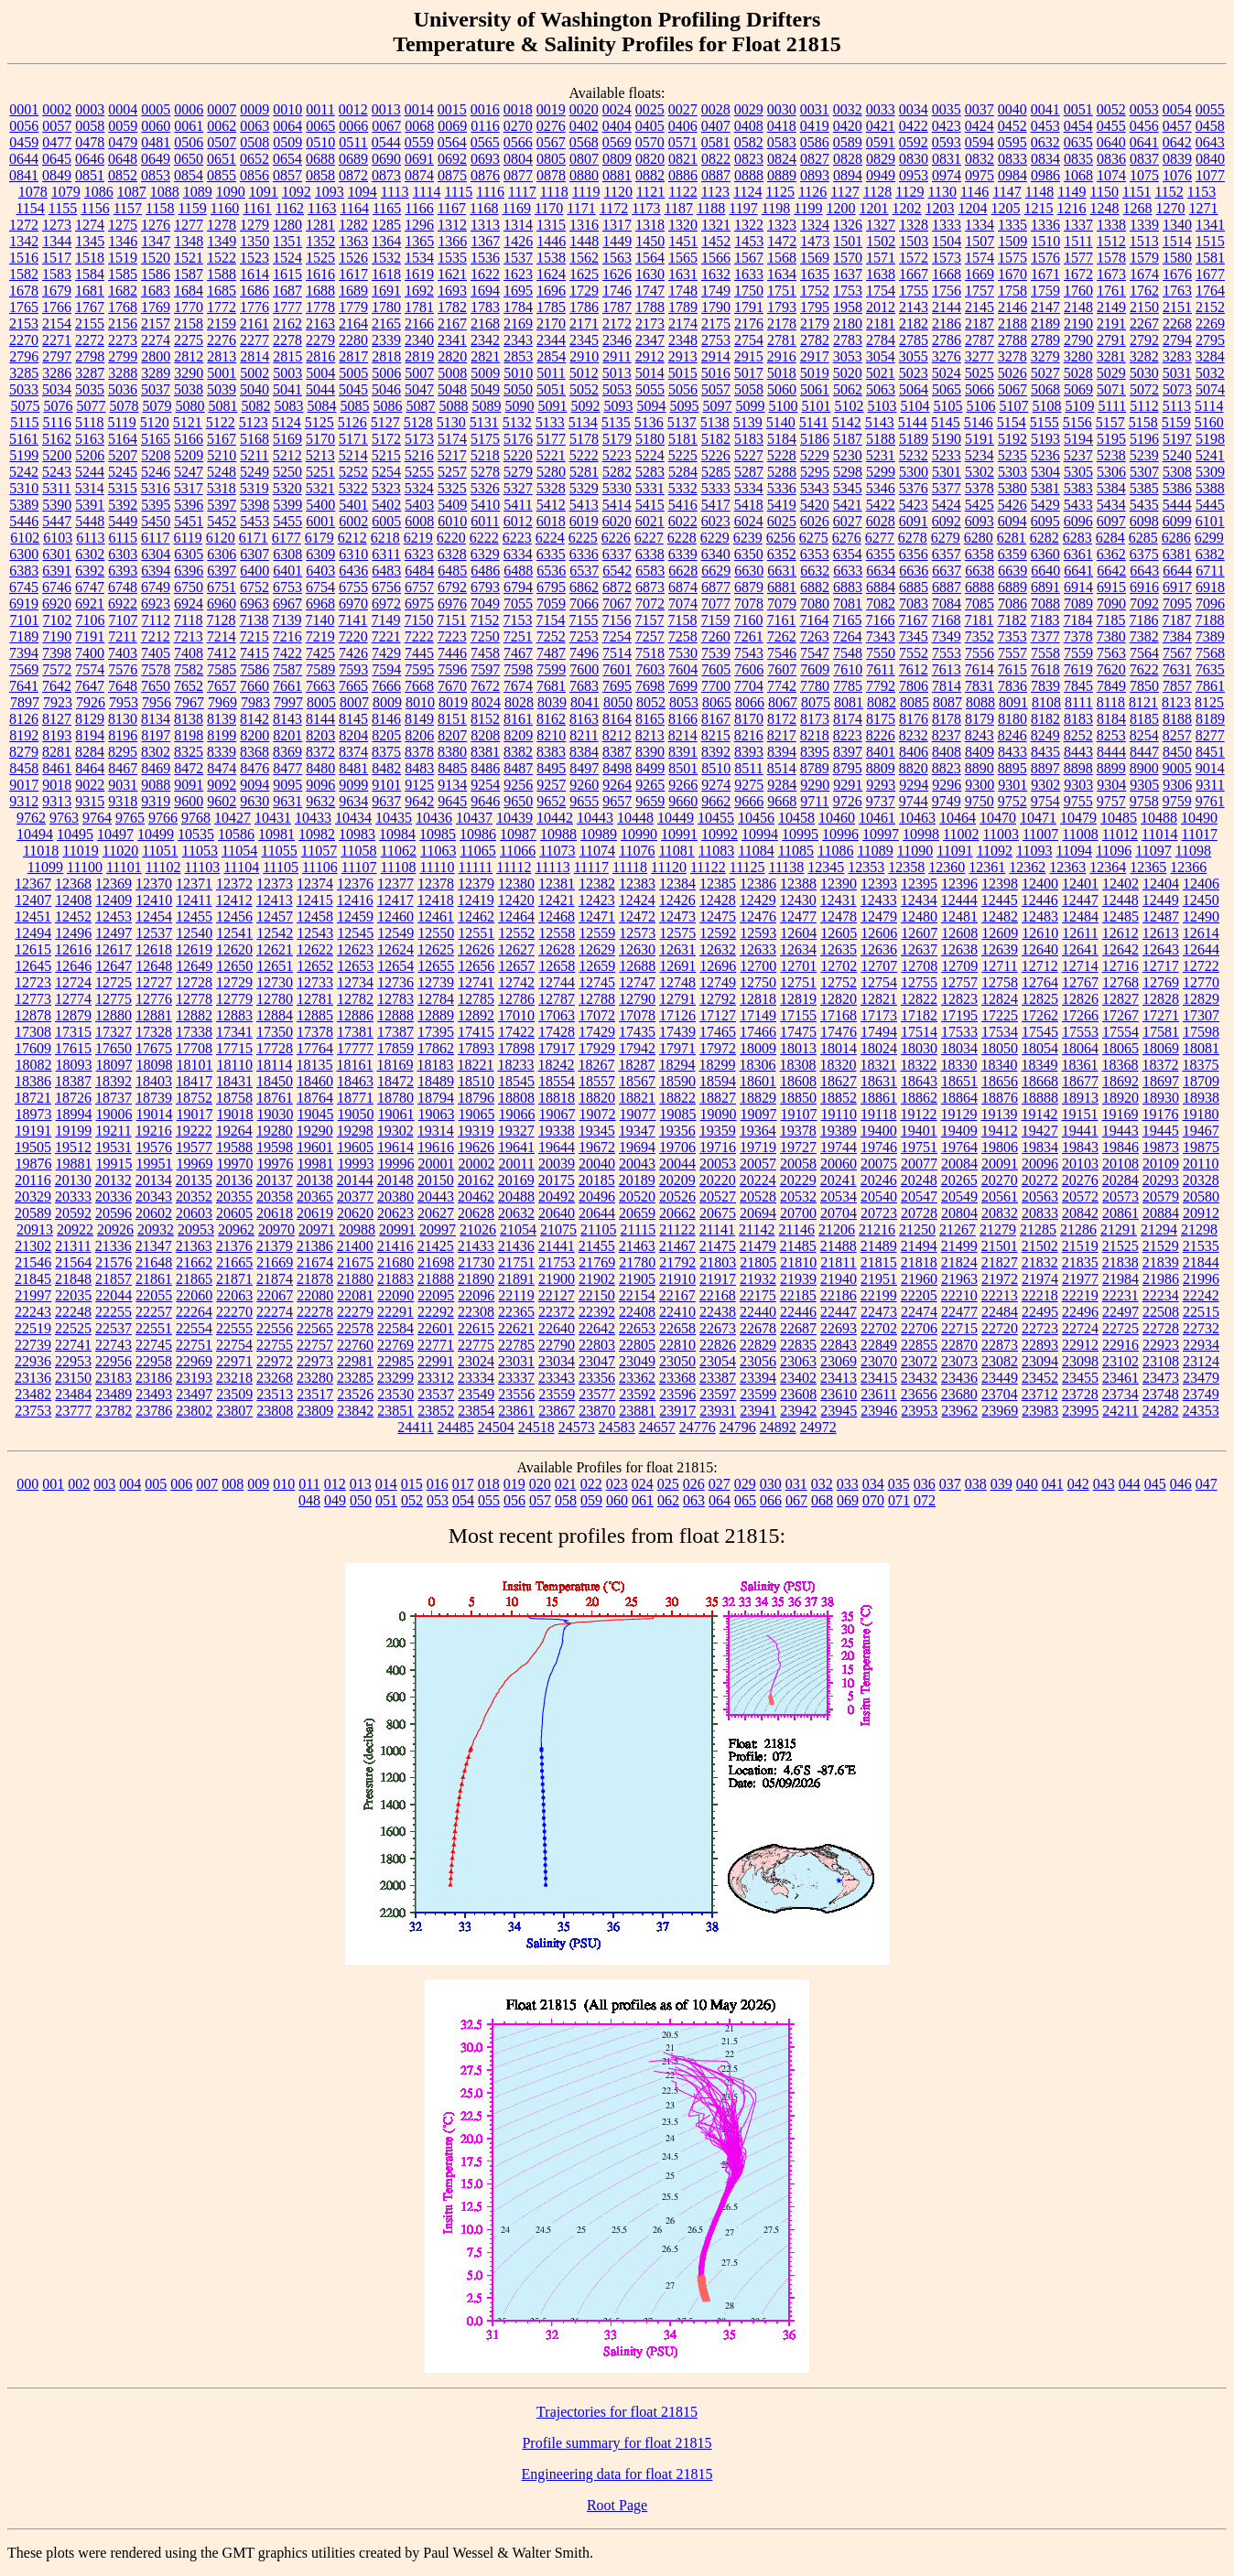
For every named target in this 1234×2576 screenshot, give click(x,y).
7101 (24, 620)
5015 (683, 373)
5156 (1077, 422)
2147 (1045, 307)
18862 (919, 1097)
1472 (781, 241)
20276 (1080, 1180)
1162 (290, 208)
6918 (1210, 587)
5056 (683, 389)
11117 (591, 867)
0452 (1012, 126)
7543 (748, 653)
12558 (556, 933)
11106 (320, 867)
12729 (234, 982)
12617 (113, 949)
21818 (919, 1262)
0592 (913, 142)
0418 (781, 126)
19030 (275, 1114)
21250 (917, 1229)
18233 (515, 1064)
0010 (287, 109)
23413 (838, 1377)
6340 (716, 554)
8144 (320, 719)
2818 (386, 356)
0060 (155, 126)
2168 (485, 323)
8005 (321, 702)
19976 (275, 1163)
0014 (419, 109)
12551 (476, 933)
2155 (89, 323)
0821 (683, 159)
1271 (1203, 208)
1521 (188, 257)
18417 (194, 1081)
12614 (1201, 933)
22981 (355, 1361)
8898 (1078, 768)
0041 (1045, 109)
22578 (355, 1328)
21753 (556, 1262)
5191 (979, 439)
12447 (1080, 900)
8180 (1012, 719)
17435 (637, 1032)
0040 (1012, 109)
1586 (155, 274)
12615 (33, 949)
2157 (155, 323)
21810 (798, 1262)
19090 (718, 1114)
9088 (155, 784)
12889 (435, 1015)
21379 (274, 1246)
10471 (1038, 817)
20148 (395, 1180)
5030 (1144, 373)
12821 (879, 999)
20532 (798, 1196)
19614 (395, 1147)
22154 (637, 1295)
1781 (419, 307)
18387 (73, 1081)
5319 (254, 488)
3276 (946, 356)
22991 (435, 1361)
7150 (418, 620)
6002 (353, 521)
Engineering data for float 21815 (617, 2474)
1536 (485, 257)
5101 (815, 406)
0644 (23, 159)
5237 (1078, 455)
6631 (781, 570)
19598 (274, 1147)
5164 (122, 439)
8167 (716, 719)
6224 (550, 537)
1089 (197, 191)
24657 (657, 1427)
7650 (155, 686)
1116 (490, 191)
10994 (759, 834)
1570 (847, 257)
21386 (315, 1246)
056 (514, 1500)
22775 (476, 1345)
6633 (847, 570)
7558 (1045, 653)
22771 (435, 1345)
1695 (518, 290)
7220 (353, 636)
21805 (758, 1262)
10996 (840, 834)
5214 (353, 455)
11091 (954, 850)
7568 (1210, 653)
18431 (234, 1081)
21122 (677, 1229)
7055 (518, 603)
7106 (90, 620)
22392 (597, 1312)
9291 (847, 784)
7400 (89, 653)
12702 (838, 966)
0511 (353, 142)
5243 (56, 472)
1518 (89, 257)
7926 (90, 702)
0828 (847, 159)
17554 (1120, 1032)
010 (284, 1484)
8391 (683, 752)
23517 (315, 1394)
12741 (476, 982)
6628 (683, 570)
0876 (485, 175)
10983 (357, 834)
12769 (1160, 982)
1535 (452, 257)
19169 (1119, 1114)
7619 (1078, 669)
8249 (1045, 735)
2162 (287, 323)
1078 (33, 191)
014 (386, 1484)
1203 (940, 208)
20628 (476, 1213)
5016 (716, 373)
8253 (1111, 735)
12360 (946, 867)
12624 (395, 949)
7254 (617, 636)
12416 (355, 900)
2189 (1045, 323)
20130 (73, 1180)
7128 (220, 620)
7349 (946, 636)
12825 (1040, 999)
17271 (1160, 1015)
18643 (919, 1081)
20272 (1040, 1180)
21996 (1201, 1279)
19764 (959, 1147)
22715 (959, 1328)
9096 (320, 784)
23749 (1201, 1394)
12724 (73, 982)
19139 (998, 1114)
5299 (880, 472)
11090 (915, 850)
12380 (516, 883)
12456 (234, 916)
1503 (913, 241)
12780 (274, 999)
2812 (188, 356)
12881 (153, 1015)
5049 (485, 389)
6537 (584, 570)
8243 (979, 735)
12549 (395, 933)
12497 (113, 933)
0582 (748, 142)
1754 (880, 290)
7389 (1210, 636)
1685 (221, 290)
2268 (1177, 323)
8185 (1144, 719)
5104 (914, 406)
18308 (797, 1064)
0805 (551, 159)
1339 (1144, 224)
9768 (196, 817)
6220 (451, 537)
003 (104, 1484)
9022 (89, 784)
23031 (516, 1361)
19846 (1120, 1147)
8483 (419, 768)
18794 (435, 1097)
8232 (913, 735)
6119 (187, 537)
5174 (452, 439)
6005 (386, 521)
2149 (1111, 307)
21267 (957, 1229)
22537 (113, 1328)
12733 (315, 982)
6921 (89, 603)
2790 (1078, 340)
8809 (880, 768)
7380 (1111, 636)
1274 (89, 224)
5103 (881, 406)
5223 (617, 455)
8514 (781, 768)
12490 (1201, 916)
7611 (880, 669)
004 (130, 1484)
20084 (959, 1163)
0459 (23, 142)
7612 (913, 669)
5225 (683, 455)
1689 (353, 290)
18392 (113, 1081)
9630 (254, 801)
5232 (913, 455)
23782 (113, 1410)
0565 (485, 142)
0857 (287, 175)
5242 (23, 472)
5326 (485, 488)
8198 (188, 735)
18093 (74, 1064)
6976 (452, 603)
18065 (1120, 1048)
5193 (1045, 439)
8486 (485, 768)
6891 (1045, 587)
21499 (959, 1246)
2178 (781, 323)
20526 (677, 1196)
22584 (395, 1328)
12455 (194, 916)
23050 (677, 1361)
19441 (1080, 1130)
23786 (153, 1410)
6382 (1210, 554)
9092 (221, 784)
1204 (973, 208)
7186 (1143, 620)
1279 (254, 224)
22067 (274, 1295)
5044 (320, 389)
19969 (195, 1163)
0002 (56, 109)
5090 (519, 406)
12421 (556, 900)
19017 (195, 1114)
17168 (838, 1015)
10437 (474, 817)
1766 (56, 307)
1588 (221, 274)
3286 (56, 373)
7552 (913, 653)
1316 (584, 224)
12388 (798, 883)
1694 (485, 290)
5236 (1045, 455)
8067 (782, 702)
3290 (188, 373)
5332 (683, 488)
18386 (33, 1081)
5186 (814, 439)
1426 (518, 241)
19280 (274, 1130)
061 (643, 1500)
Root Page (617, 2505)
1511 (1078, 241)
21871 (234, 1279)
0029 (748, 109)
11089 (875, 850)
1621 (452, 274)
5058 (748, 389)
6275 (813, 537)
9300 (979, 784)
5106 (980, 406)
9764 (97, 817)
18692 (1120, 1081)
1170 (549, 208)
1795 (814, 307)
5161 (23, 439)
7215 (254, 636)
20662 (677, 1213)
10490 (1199, 817)
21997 (33, 1295)
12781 (315, 999)
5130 (451, 422)
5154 (1011, 422)
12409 (113, 900)
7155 (583, 620)
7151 (451, 620)
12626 (476, 949)
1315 (551, 224)
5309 (1210, 472)
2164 (353, 323)
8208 (485, 735)
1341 (1210, 224)
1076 (1177, 175)
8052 (651, 702)
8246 (1012, 735)
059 (591, 1500)
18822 (677, 1097)
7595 (419, 669)
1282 (353, 224)
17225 (999, 1015)
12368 (73, 883)
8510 (716, 768)
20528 (758, 1196)
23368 (677, 1377)
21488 (838, 1246)
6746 (56, 587)
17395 (435, 1032)
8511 (748, 768)
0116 (485, 126)
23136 (33, 1377)
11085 (796, 850)
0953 (913, 175)
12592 (717, 933)
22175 (758, 1295)
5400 (320, 504)
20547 (919, 1196)
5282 (617, 472)
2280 (353, 340)
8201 (287, 735)
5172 (386, 439)
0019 (551, 109)
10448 (635, 817)
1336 (1045, 224)
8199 (221, 735)
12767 (1080, 982)
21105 (598, 1229)
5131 (484, 422)
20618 (274, 1213)
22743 (113, 1345)
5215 (386, 455)
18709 (1201, 1081)
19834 (1040, 1147)
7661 (287, 686)
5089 (486, 406)
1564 (650, 257)
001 (53, 1484)
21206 (836, 1229)
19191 (33, 1130)
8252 (1078, 735)
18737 (113, 1097)
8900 (1144, 768)
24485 (456, 1427)
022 (591, 1484)
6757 (419, 587)
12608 (959, 933)
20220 (717, 1180)
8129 (89, 719)
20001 (436, 1163)
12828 (1160, 999)
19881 (74, 1163)
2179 (814, 323)
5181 (683, 439)
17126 (677, 1015)
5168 (254, 439)
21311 (73, 1246)
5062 (847, 389)
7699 (683, 686)
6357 (946, 554)
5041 (287, 389)
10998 (921, 834)
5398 (254, 504)
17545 (1040, 1032)
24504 (496, 1427)
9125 (419, 784)
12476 (758, 916)
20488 (516, 1196)
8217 (781, 735)
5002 (254, 373)
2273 (122, 340)
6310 (353, 554)
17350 (274, 1032)
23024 (476, 1361)
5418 (748, 504)
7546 (781, 653)
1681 (89, 290)
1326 (847, 224)
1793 (781, 307)
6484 (419, 570)
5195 (1111, 439)
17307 (1201, 1015)
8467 (122, 768)
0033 (880, 109)
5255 (419, 472)
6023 (716, 521)
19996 (396, 1163)
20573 (1120, 1196)
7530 (683, 653)
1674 (1144, 274)
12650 (234, 966)
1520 (155, 257)
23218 (234, 1377)
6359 (1012, 554)
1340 (1177, 224)
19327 (516, 1130)
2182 (913, 323)
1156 (95, 208)
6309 (320, 554)
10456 (756, 817)
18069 (1160, 1048)
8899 (1111, 768)
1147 (1006, 191)
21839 (1160, 1262)
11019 (80, 850)
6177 (286, 537)
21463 (637, 1246)
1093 (329, 191)
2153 (23, 323)
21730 (476, 1262)
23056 (758, 1361)
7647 (89, 686)
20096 (1040, 1163)
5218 (485, 455)
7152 (484, 620)
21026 (478, 1229)
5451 (188, 521)
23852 (435, 1410)
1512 (1111, 241)
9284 (781, 784)
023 (617, 1484)
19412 (999, 1130)
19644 (556, 1147)
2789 (1045, 340)
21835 (1080, 1262)
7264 (847, 636)
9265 (650, 784)
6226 (616, 537)
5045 (353, 389)
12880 (113, 1015)
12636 (879, 949)
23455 (1080, 1377)
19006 (114, 1114)
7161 (781, 620)
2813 (221, 356)
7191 (89, 636)
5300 (913, 472)
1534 (419, 257)
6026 (814, 521)
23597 (717, 1394)
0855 (221, 175)
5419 (781, 504)
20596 (113, 1213)
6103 (57, 537)
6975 (419, 603)
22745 (153, 1345)
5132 (517, 422)
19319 (476, 1130)
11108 (399, 867)
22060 (194, 1295)
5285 (716, 472)
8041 (585, 702)
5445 (1210, 504)
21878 (315, 1279)
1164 (354, 208)
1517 (56, 257)
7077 (716, 603)
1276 (155, 224)
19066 (517, 1114)
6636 (913, 570)
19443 (1120, 1130)
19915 (114, 1163)
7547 (814, 653)
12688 (637, 966)
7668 (419, 686)
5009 (485, 373)
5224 (650, 455)
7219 (320, 636)
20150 (435, 1180)
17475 (798, 1032)
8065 (716, 702)
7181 (978, 620)
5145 (945, 422)
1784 (518, 307)
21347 (153, 1246)
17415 (476, 1032)
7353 (1012, 636)
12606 (879, 933)
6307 (254, 554)
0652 (254, 159)
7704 (748, 686)
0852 (122, 175)
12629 (597, 949)
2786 (946, 340)
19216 (153, 1130)
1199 (808, 208)
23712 (1040, 1394)
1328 (913, 224)
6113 (90, 537)
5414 (617, 504)
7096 (1210, 603)
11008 (1080, 834)
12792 (717, 999)
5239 (1144, 455)
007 (207, 1484)
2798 (89, 356)
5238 (1111, 455)
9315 (89, 801)
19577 (194, 1147)
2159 (221, 323)
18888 (1040, 1097)
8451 (1210, 752)
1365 (419, 241)
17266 (1080, 1015)
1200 (841, 208)
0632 (1045, 142)
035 (899, 1484)
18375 (1200, 1064)
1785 (551, 307)
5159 (1176, 422)
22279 (355, 1312)
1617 (353, 274)
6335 (551, 554)
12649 (194, 966)
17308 (33, 1032)
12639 (999, 949)
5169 (287, 439)
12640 (1040, 949)
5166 (188, 439)
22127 (556, 1295)
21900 (556, 1279)
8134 (155, 719)
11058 (358, 850)
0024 (617, 109)
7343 (880, 636)
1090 (230, 191)
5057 (716, 389)
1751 (781, 290)
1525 (320, 257)
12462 (476, 916)
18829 (758, 1097)
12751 (798, 982)
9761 (1210, 801)
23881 (637, 1410)
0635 (1078, 142)
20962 (236, 1229)
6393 (122, 570)
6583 (650, 570)
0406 (683, 126)
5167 (221, 439)
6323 (419, 554)
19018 (235, 1114)
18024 (879, 1048)
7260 (716, 636)
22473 (879, 1312)
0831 (946, 159)
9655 (584, 801)
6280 (978, 537)
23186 (153, 1377)
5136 (649, 422)
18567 (637, 1081)
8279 (23, 752)
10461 (877, 817)
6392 (89, 570)
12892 (476, 1015)
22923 (1160, 1345)
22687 (798, 1328)
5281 (584, 472)
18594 (717, 1081)
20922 (75, 1229)
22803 (597, 1345)
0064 (287, 126)
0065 (320, 126)
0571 (683, 142)
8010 (420, 702)
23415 (879, 1377)
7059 (551, 603)
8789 (814, 768)
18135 (314, 1064)
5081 (222, 406)
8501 (683, 768)
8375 (386, 752)
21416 (395, 1246)
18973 (34, 1114)
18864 (959, 1097)
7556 (979, 653)
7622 (1144, 669)
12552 (516, 933)
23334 (476, 1377)
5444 (1177, 504)
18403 (153, 1081)
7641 (23, 686)
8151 (452, 719)
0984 (1012, 175)
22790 (556, 1345)
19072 (597, 1114)
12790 (637, 999)
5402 (386, 504)
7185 (1110, 620)
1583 (56, 274)
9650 (518, 801)
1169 (517, 208)
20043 (637, 1163)
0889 (781, 175)
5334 (748, 488)
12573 (637, 933)
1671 (1045, 274)
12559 (597, 933)
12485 (1120, 916)
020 (540, 1484)
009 (258, 1484)
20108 (1120, 1163)
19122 (918, 1114)
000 (27, 1484)
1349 (221, 241)
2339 (386, 340)
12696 (717, 966)
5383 (1078, 488)
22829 (758, 1345)
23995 (1080, 1410)
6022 (683, 521)
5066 (979, 389)
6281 (1011, 537)
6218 (385, 537)
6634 (880, 570)
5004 (320, 373)
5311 (56, 488)
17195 (959, 1015)
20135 (194, 1180)
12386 (758, 883)
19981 (316, 1163)
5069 (1078, 389)
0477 (56, 142)
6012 (518, 521)
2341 (452, 340)
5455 (287, 521)
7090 (1111, 603)
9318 (122, 801)
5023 (913, 373)
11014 (1159, 834)
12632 (717, 949)
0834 (1045, 159)
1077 (1210, 175)
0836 (1111, 159)
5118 (89, 422)
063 (694, 1500)
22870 (959, 1345)
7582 (188, 669)
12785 (476, 999)
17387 (395, 1032)
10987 (518, 834)
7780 (814, 686)
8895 (1012, 768)
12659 (597, 966)
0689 (353, 159)
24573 (576, 1427)
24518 (536, 1427)
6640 (1045, 570)
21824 (959, 1262)
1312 (452, 224)
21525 (1120, 1246)
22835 (798, 1345)
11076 (637, 850)
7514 (617, 653)
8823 (946, 768)
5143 (879, 422)
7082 (880, 603)
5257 (452, 472)
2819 (419, 356)
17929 (597, 1048)
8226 (880, 735)
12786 (516, 999)
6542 (617, 570)
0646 (89, 159)
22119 (516, 1295)
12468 (556, 916)
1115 (458, 191)
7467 (518, 653)
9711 (814, 801)
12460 (395, 916)
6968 (320, 603)
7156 (616, 620)
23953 (919, 1410)
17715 (234, 1048)
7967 (189, 702)
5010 (518, 373)
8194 (89, 735)
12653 (355, 966)
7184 (1077, 620)
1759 (1045, 290)
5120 (154, 422)
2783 (847, 340)
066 (771, 1500)
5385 (1144, 488)
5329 (584, 488)
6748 (122, 587)
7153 (517, 620)
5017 (748, 373)
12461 (435, 916)
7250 (485, 636)
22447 (838, 1312)
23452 (1040, 1377)
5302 (979, 472)
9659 (650, 801)
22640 (556, 1328)
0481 (155, 142)
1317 (617, 224)
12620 (234, 949)
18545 (516, 1081)
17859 (395, 1048)
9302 (1045, 784)
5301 (946, 472)
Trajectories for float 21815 (617, 2412)
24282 (1160, 1410)
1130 (942, 191)
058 (566, 1500)
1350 (254, 241)
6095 (1045, 521)
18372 (1160, 1064)
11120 (669, 867)
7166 (879, 620)
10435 (393, 817)
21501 (999, 1246)
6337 (617, 554)
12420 (516, 900)
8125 (1209, 702)
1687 (287, 290)
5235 (1012, 455)
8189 (1210, 719)
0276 (551, 126)
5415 (650, 504)
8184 (1111, 719)
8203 (320, 735)
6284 (1110, 537)
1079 (66, 191)
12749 (717, 982)
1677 (1210, 274)
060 (617, 1500)
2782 (814, 340)
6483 (386, 570)
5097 (716, 406)
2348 (683, 340)
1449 (617, 241)
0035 (946, 109)
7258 (683, 636)
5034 (56, 389)
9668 (781, 801)
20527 (717, 1196)
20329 (33, 1196)
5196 (1144, 439)
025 (668, 1484)
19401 (919, 1130)
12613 (1160, 933)
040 (1027, 1484)
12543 (315, 933)
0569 (617, 142)
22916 (1120, 1345)
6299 (1209, 537)
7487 (551, 653)
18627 (838, 1081)
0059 (122, 126)
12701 (798, 966)
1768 (122, 307)
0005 (155, 109)
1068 (1078, 175)
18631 (879, 1081)
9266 (683, 784)
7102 (57, 620)
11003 (1000, 834)
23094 (1040, 1361)
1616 (320, 274)
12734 (355, 982)
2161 (254, 323)
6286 (1176, 537)
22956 (113, 1361)
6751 (221, 587)
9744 (913, 801)
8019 (453, 702)
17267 (1120, 1015)
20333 (73, 1196)
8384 (584, 752)
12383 (637, 883)
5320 (287, 488)
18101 (195, 1064)
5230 (847, 455)
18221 (475, 1064)
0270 (518, 126)
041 (1053, 1484)
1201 (874, 208)
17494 (879, 1032)
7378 (1078, 636)
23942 (798, 1410)
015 (412, 1484)
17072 (597, 1015)
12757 (959, 982)
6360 (1045, 554)
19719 (758, 1147)
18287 (636, 1064)
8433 (1012, 752)
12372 (234, 883)
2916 (781, 356)
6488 (518, 570)
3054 (880, 356)
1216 (1072, 208)
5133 (550, 422)
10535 (196, 834)
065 (745, 1500)
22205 (919, 1295)
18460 (315, 1081)
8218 (814, 735)
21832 (1040, 1262)
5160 (1209, 422)
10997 (880, 834)
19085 (678, 1114)
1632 (716, 274)
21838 (1120, 1262)
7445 (419, 653)
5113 (1177, 406)
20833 (1040, 1213)
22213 (999, 1295)
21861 (153, 1279)
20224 (758, 1180)
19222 (194, 1130)
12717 (1160, 966)
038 (976, 1484)
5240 (1177, 455)
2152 (1210, 307)
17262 (1040, 1015)
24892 (778, 1427)
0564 (452, 142)
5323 (386, 488)
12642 (1120, 949)
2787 (979, 340)
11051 (160, 850)
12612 (1120, 933)
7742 (781, 686)
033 (848, 1484)
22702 (879, 1328)
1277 (188, 224)
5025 (979, 373)
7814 (946, 686)
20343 (153, 1196)
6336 (584, 554)
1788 (650, 307)
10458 (796, 817)
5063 (880, 389)
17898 (516, 1048)
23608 (798, 1394)
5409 (452, 504)
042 (1078, 1484)
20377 (355, 1196)
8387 (617, 752)
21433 (476, 1246)
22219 (1080, 1295)
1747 (650, 290)
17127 (717, 1015)
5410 (485, 504)
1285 (386, 224)
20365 (315, 1196)
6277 (879, 537)
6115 (123, 537)
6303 (122, 554)
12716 (1120, 966)
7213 (188, 636)
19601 (315, 1147)
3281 (1111, 356)
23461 (1120, 1377)
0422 (913, 126)
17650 (113, 1048)
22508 (1160, 1312)
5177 (551, 439)
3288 (122, 373)
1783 (485, 307)
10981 (276, 834)
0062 (221, 126)
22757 (315, 1345)
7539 (716, 653)
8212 (617, 735)
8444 (1111, 752)
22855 (919, 1345)
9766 (163, 817)
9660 (683, 801)
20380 (395, 1196)
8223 (847, 735)
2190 (1078, 323)
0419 (814, 126)
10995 (800, 834)
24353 (1201, 1410)
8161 (518, 719)
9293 (880, 784)
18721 (33, 1097)
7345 (913, 636)
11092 (994, 850)
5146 (978, 422)
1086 (99, 191)
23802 (194, 1410)
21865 (194, 1279)
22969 (194, 1361)
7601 (617, 669)
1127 (844, 191)
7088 (1045, 603)
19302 (395, 1130)
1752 (814, 290)
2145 (979, 307)
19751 (919, 1147)
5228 (781, 455)
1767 (89, 307)
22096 (476, 1295)
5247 (188, 472)
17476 (838, 1032)
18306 (757, 1064)
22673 (717, 1328)
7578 (155, 669)
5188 (880, 439)
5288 (781, 472)
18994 (74, 1114)
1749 (716, 290)
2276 (221, 340)
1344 (56, 241)
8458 (23, 768)
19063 (436, 1114)
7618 (1045, 669)
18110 (235, 1064)
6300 (23, 554)
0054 (1177, 109)
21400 (355, 1246)
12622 (315, 949)
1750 (748, 290)
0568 (584, 142)
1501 (847, 241)
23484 (73, 1394)
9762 (31, 817)
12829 (1201, 999)
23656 (919, 1394)
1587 (188, 274)
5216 (419, 455)
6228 (682, 537)
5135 (616, 422)
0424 (979, 126)
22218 (1040, 1295)
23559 (556, 1394)
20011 (517, 1163)
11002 (961, 834)
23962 (959, 1410)
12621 (274, 949)
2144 (946, 307)
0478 (89, 142)
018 (489, 1484)
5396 (188, 504)
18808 (516, 1097)
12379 (476, 883)
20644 (597, 1213)
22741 (73, 1345)
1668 (946, 274)
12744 (556, 982)
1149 (1071, 191)
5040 (254, 389)
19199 (73, 1130)
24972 (818, 1427)
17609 (33, 1048)
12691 (677, 966)
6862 (584, 587)
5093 (618, 406)
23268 (274, 1377)
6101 (1210, 521)
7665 (353, 686)
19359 (717, 1130)
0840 (1210, 159)
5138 (715, 422)
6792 (452, 587)
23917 (677, 1410)
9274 (716, 784)
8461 (56, 768)
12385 (717, 883)
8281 (56, 752)
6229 (715, 537)
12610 (1040, 933)
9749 (946, 801)
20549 (959, 1196)
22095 (435, 1295)
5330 (617, 488)
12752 (838, 982)
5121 (187, 422)
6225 (583, 537)
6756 (386, 587)
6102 (24, 537)
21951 (879, 1279)
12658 (556, 966)
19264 (234, 1130)
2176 (748, 323)
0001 (23, 109)
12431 (838, 900)
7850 (1144, 686)
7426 (353, 653)
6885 (913, 587)
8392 (716, 752)
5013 (617, 373)
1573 (946, 257)
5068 (1045, 389)
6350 (748, 554)
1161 (257, 208)
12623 (355, 949)
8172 (781, 719)
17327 (113, 1032)
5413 (584, 504)
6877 (716, 587)
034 (873, 1484)
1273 (56, 224)
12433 (879, 900)
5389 (23, 504)
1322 (748, 224)
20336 (113, 1196)
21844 (1201, 1262)
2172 (617, 323)
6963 (254, 603)
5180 (650, 439)
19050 (356, 1114)
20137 (274, 1180)
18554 (556, 1081)
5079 (156, 406)
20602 (153, 1213)
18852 (838, 1097)
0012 (353, 109)
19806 (999, 1147)
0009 (254, 109)
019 (514, 1484)
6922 (122, 603)
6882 (814, 587)
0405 (650, 126)
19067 (557, 1114)
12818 (758, 999)
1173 (646, 208)
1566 (716, 257)
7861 (1210, 686)
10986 (478, 834)
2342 (485, 340)
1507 (979, 241)
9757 (1111, 801)
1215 (1039, 208)
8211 (583, 735)
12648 (153, 966)
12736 (395, 982)
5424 (946, 504)
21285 (1038, 1229)
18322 (918, 1064)
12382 (597, 883)
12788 (597, 999)
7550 (880, 653)
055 (489, 1500)
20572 (1080, 1196)
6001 (320, 521)
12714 (1080, 966)
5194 (1078, 439)
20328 (1201, 1180)
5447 (56, 521)
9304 (1111, 784)
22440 (758, 1312)
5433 (1078, 504)
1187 (679, 208)
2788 (1012, 340)
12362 (1027, 867)
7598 (518, 669)
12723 (33, 982)
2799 (122, 356)
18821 (637, 1097)
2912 (650, 356)
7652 (188, 686)
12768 (1120, 982)
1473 (814, 241)
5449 (122, 521)
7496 (584, 653)
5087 (420, 406)
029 (745, 1484)
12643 (1160, 949)
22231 (1120, 1295)
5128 (418, 422)
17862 (435, 1048)
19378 (798, 1130)
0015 (452, 109)
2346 (617, 340)
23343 (556, 1377)
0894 (847, 175)
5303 (1012, 472)
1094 (362, 191)
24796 (738, 1427)
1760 (1078, 290)
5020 (847, 373)
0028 (716, 109)
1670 (1012, 274)
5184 (781, 439)
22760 (355, 1345)
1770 (188, 307)
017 (463, 1484)
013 (361, 1484)
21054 (518, 1229)
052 (412, 1500)
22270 (234, 1312)
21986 (1160, 1279)
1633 (748, 274)
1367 (485, 241)
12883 (234, 1015)
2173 (650, 323)
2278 (287, 340)
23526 (355, 1394)
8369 (287, 752)
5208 (155, 455)
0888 (748, 175)
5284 (683, 472)
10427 (232, 817)
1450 (650, 241)
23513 (274, 1394)
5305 (1078, 472)
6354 (847, 554)
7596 (452, 669)
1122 (682, 191)
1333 (946, 224)
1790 (716, 307)
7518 (650, 653)
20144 (355, 1180)
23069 (838, 1361)
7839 (1045, 686)
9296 (946, 784)
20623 (395, 1213)
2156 (122, 323)
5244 (89, 472)
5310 (23, 488)
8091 (1013, 702)
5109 (1079, 406)
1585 (122, 274)
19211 (113, 1130)
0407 (716, 126)
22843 (838, 1345)
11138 (787, 867)
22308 (476, 1312)
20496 (597, 1196)
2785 (913, 340)
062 (668, 1500)
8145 (353, 719)
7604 (683, 669)
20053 (717, 1163)
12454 (153, 916)
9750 (979, 801)
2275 (188, 340)
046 (1181, 1484)
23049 (637, 1361)
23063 (798, 1361)
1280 (287, 224)
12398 (999, 883)
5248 (221, 472)
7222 (419, 636)
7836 (1012, 686)
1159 (192, 208)
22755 (274, 1345)
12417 (395, 900)
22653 (637, 1328)
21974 (1040, 1279)
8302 (155, 752)
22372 (556, 1312)
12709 (959, 966)
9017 (23, 784)
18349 (1039, 1064)
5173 (419, 439)
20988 (357, 1229)
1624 (551, 274)
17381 (355, 1032)
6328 (452, 554)
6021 (650, 521)
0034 (913, 109)
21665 (234, 1262)
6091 (913, 521)
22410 (677, 1312)
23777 (73, 1410)
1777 (287, 307)
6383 (23, 570)
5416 (683, 504)
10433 (313, 817)
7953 (123, 702)
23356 (597, 1377)
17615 (73, 1048)
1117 (522, 191)
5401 (353, 504)
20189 (637, 1180)
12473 (677, 916)
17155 (798, 1015)
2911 (616, 356)
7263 (814, 636)
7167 (912, 620)
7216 (287, 636)
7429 (386, 653)
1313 (485, 224)
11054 (239, 850)
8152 (485, 719)
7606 (748, 669)
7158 (682, 620)
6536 (551, 570)
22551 (153, 1328)
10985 (437, 834)
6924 (188, 603)
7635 (1210, 669)
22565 (315, 1328)
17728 (274, 1048)
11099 (45, 867)
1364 (386, 241)
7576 (122, 669)
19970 (235, 1163)
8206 (419, 735)
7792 (880, 686)
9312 (23, 801)
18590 (677, 1081)
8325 (188, 752)
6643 (1144, 570)
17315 (73, 1032)
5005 (353, 373)
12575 (677, 933)
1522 (221, 257)
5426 (1012, 504)
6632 (814, 570)
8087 (947, 702)
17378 (315, 1032)
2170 (551, 323)
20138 (315, 1180)
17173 (879, 1015)
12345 (825, 867)
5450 (155, 521)
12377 (395, 883)
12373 (274, 883)
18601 (758, 1081)
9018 (56, 784)
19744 (838, 1147)
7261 (748, 636)
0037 (979, 109)
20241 (838, 1180)
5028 (1078, 373)
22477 (959, 1312)
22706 (919, 1328)
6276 (846, 537)
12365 (1148, 867)
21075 (558, 1229)
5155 (1044, 422)
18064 (1080, 1048)
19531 (113, 1147)
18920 (1120, 1097)
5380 (1012, 488)
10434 (353, 817)
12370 (153, 883)
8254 (1144, 735)
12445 (999, 900)
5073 (1177, 389)
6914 (1078, 587)
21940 (838, 1279)
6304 (155, 554)
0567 (551, 142)
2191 (1111, 323)
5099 (749, 406)
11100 (85, 867)
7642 (56, 686)
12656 (476, 966)
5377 (946, 488)
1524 (287, 257)
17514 (919, 1032)
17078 (637, 1015)
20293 (1160, 1180)
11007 (1040, 834)
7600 (584, 669)
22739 (33, 1345)
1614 (254, 274)
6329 (485, 554)
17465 (717, 1032)
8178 (946, 719)
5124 (286, 422)
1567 (748, 257)
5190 (946, 439)
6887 (946, 587)
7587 (287, 669)
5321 (320, 488)
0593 (946, 142)
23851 (395, 1410)
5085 (354, 406)
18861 (879, 1097)
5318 (221, 488)
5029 (1111, 373)
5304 (1045, 472)
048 (309, 1500)
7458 (485, 653)
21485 (798, 1246)
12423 (597, 900)
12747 (637, 982)
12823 (959, 999)
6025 (781, 521)
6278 (912, 537)
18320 (837, 1064)
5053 (617, 389)
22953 (73, 1361)
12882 (194, 1015)
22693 (838, 1328)
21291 (1118, 1229)
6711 (1210, 570)
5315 (122, 488)
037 (950, 1484)
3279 (1045, 356)
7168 (945, 620)
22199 (879, 1295)
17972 (717, 1048)
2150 (1144, 307)
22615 (476, 1328)
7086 (1012, 603)
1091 (263, 191)
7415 (254, 653)
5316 (155, 488)
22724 (1080, 1328)
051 (386, 1500)
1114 (427, 191)
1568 (781, 257)
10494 (34, 834)
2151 (1177, 307)
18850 (798, 1097)
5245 (122, 472)
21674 (315, 1262)
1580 (1177, 257)
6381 (1177, 554)
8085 (914, 702)
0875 (452, 175)
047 (1207, 1484)
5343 (814, 488)
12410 (153, 900)
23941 (758, 1410)
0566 (518, 142)
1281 (320, 224)
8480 (320, 768)
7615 (1012, 669)
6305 (188, 554)
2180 (847, 323)
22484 (999, 1312)
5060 (781, 389)
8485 (452, 768)
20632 (516, 1213)
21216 (877, 1229)
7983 (255, 702)
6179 (319, 537)
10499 (155, 834)
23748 (1160, 1394)
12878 (33, 1015)
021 (566, 1484)
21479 (758, 1246)
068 (822, 1500)
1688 (320, 290)
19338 (556, 1130)
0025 (650, 109)
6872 (617, 587)
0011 (320, 109)
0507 (221, 142)
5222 (584, 455)
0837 (1144, 159)
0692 (452, 159)
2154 (56, 323)
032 (822, 1484)
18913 (1080, 1097)
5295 (814, 472)
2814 (254, 356)
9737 (880, 801)
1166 (419, 208)
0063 (254, 126)
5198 (1210, 439)
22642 (597, 1328)
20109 (1160, 1163)
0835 (1078, 159)
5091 (552, 406)
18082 (34, 1064)
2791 (1111, 340)
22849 (879, 1345)
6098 (1144, 521)
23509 (234, 1394)
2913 (683, 356)
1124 (747, 191)
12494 (33, 933)
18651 (959, 1081)
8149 (419, 719)
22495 (1040, 1312)
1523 (254, 257)
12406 (1201, 883)
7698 (650, 686)
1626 (617, 274)
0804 (518, 159)
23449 (999, 1377)
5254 (386, 472)
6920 (56, 603)
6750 (188, 587)
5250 (287, 472)
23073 (959, 1361)
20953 (196, 1229)
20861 (1120, 1213)
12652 (315, 966)
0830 (913, 159)
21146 (797, 1229)
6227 (649, 537)
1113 (395, 191)
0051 (1078, 109)
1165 (387, 208)
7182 (1011, 620)
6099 (1177, 521)
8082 (881, 702)
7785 (847, 686)
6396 (188, 570)
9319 (155, 801)
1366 (452, 241)
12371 (194, 883)
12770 (1201, 982)
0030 (781, 109)
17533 (959, 1032)
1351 (287, 241)
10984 (397, 834)
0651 (221, 159)
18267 (596, 1064)
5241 (1210, 455)
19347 (637, 1130)
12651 (274, 966)
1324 (814, 224)
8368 (254, 752)
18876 (999, 1097)
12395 (919, 883)
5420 (814, 504)
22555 (234, 1328)
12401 (1080, 883)
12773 (33, 999)
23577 (597, 1394)
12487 (1160, 916)
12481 (959, 916)
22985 (395, 1361)
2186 (946, 323)
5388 (1210, 488)
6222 (484, 537)
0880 (584, 175)
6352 (781, 554)
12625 (435, 949)
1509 (1012, 241)
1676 (1177, 274)
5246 (155, 472)
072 (925, 1500)
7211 (122, 636)
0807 (584, 159)
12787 (556, 999)
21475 (717, 1246)
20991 (397, 1229)
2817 (353, 356)
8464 (89, 768)
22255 (113, 1312)
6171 (253, 537)
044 (1130, 1484)
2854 (551, 356)
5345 (847, 488)
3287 (89, 373)
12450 (1201, 900)
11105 (280, 867)
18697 (1160, 1081)
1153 (1201, 191)
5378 (979, 488)
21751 (516, 1262)
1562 (584, 257)
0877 (518, 175)
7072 (650, 603)
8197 (155, 735)
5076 (57, 406)
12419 (476, 900)
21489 (879, 1246)
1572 (913, 257)
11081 (676, 850)
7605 (716, 669)
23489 (113, 1394)
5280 (551, 472)
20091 (999, 1163)
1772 (221, 307)
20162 (476, 1180)
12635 (838, 949)
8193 (56, 735)
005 (156, 1484)
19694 (637, 1147)
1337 (1078, 224)
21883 (395, 1279)
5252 (353, 472)
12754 (879, 982)
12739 (435, 982)
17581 (1160, 1032)
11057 (319, 850)
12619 (194, 949)
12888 (395, 1015)
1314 (518, 224)
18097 (114, 1064)
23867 (556, 1410)
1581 (1210, 257)
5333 (716, 488)
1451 (683, 241)
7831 (979, 686)
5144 (912, 422)
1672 (1078, 274)
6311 (386, 554)
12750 (758, 982)
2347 (650, 340)
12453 (113, 916)
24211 (1120, 1410)
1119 (586, 191)
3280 (1078, 356)
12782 (355, 999)
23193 (194, 1377)
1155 (63, 208)
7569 (23, 669)
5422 (880, 504)
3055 (913, 356)
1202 (907, 208)
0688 (320, 159)
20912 (1201, 1213)
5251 (320, 472)
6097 (1111, 521)
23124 (1201, 1361)
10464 (957, 817)
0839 (1177, 159)
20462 (476, 1196)
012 (335, 1484)
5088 (453, 406)
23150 (73, 1377)
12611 (1080, 933)
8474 (221, 768)
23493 (153, 1394)
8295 (122, 752)
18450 (274, 1081)
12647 (113, 966)
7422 (287, 653)
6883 (847, 587)
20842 (1080, 1213)
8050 (618, 702)
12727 (153, 982)
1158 (160, 208)
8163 (584, 719)
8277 (1210, 735)
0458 (1210, 126)
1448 (584, 241)
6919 (23, 603)
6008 (419, 521)
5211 (254, 455)
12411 (193, 900)
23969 (999, 1410)
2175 (716, 323)
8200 (254, 735)
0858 (320, 175)
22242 (1201, 1295)
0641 (1144, 142)
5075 (24, 406)
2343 (518, 340)
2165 (386, 323)
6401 (287, 570)
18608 (798, 1081)
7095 (1177, 603)
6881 (781, 587)
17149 (758, 1015)
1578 (1111, 257)
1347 (155, 241)
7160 (748, 620)
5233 (946, 455)
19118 (878, 1114)
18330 (958, 1064)
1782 (452, 307)
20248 (919, 1180)
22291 (395, 1312)
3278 (1012, 356)
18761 (274, 1097)
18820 (597, 1097)
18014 (838, 1048)
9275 (748, 784)
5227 (748, 455)
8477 (287, 768)
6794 (518, 587)
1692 (419, 290)
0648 (122, 159)
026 (694, 1484)
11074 (597, 850)
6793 (485, 587)
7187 (1176, 620)
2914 (716, 356)
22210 (959, 1295)
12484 (1080, 916)
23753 (33, 1410)
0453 (1045, 126)
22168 (717, 1295)
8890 (979, 768)
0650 (188, 159)
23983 (1040, 1410)
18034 (959, 1048)
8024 (486, 702)
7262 (781, 636)
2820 (452, 356)
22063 (234, 1295)
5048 (452, 389)
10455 (716, 817)
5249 (254, 472)
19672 (597, 1147)
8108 (1046, 702)
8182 (1045, 719)
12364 (1107, 867)
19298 (355, 1130)
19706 (677, 1147)
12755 (919, 982)
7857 (1177, 686)
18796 (476, 1097)
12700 (758, 966)
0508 (254, 142)
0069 (452, 126)
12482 (999, 916)
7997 (288, 702)
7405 (155, 653)
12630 (637, 949)
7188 (1209, 620)
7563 (1111, 653)
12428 (717, 900)
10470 (998, 817)
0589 (847, 142)
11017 (1200, 834)
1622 (485, 274)
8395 (814, 752)
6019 (584, 521)
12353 (866, 867)
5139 (748, 422)
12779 (234, 999)
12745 (597, 982)
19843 (1080, 1147)
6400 (254, 570)
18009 (758, 1048)
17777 (355, 1048)
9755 (1078, 801)
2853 (518, 356)
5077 (90, 406)
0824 (781, 159)
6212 (352, 537)
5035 (89, 389)
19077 (638, 1114)
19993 (356, 1163)
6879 (748, 587)
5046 (386, 389)
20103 (1080, 1163)
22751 (194, 1345)
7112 (156, 620)
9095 (287, 784)
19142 (1039, 1114)
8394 (781, 752)
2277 (254, 340)
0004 (122, 109)
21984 (1120, 1279)
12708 (919, 966)
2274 (155, 340)
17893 (476, 1048)
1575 (1012, 257)
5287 (748, 472)
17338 (194, 1032)
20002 (477, 1163)
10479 (1078, 817)
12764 (1040, 982)
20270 (999, 1180)
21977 (1080, 1279)
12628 (556, 949)
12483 (1040, 916)
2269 (1210, 323)
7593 (353, 669)
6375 (1144, 554)
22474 (919, 1312)
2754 (748, 340)
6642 (1111, 570)
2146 (1012, 307)
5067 (1012, 389)
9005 (1177, 768)
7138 (253, 620)
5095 (683, 406)
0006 (188, 109)
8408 (946, 752)
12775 (113, 999)
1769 (155, 307)
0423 (946, 126)
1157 (128, 208)
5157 (1110, 422)
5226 (716, 455)
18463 (355, 1081)
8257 (1177, 735)
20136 (234, 1180)
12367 (33, 883)
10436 (434, 817)
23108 (1160, 1361)
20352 (194, 1196)
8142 (254, 719)
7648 (122, 686)
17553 (1080, 1032)
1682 (122, 290)
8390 (650, 752)
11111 (476, 867)
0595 (1012, 142)
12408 (73, 900)
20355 (234, 1196)
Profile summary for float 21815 (616, 2443)
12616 (73, 949)
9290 (814, 784)
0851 (89, 175)
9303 (1078, 784)
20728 (919, 1213)
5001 (221, 373)
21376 (234, 1246)
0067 (386, 126)
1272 (23, 224)
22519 (33, 1328)
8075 (815, 702)
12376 (355, 883)
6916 (1144, 587)
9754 (1045, 801)
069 (848, 1500)
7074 (683, 603)
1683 (155, 290)
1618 (386, 274)
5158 (1143, 422)
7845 (1078, 686)
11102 (163, 867)
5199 (23, 455)
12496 (73, 933)
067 (796, 1500)
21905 (637, 1279)
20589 (33, 1213)
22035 (73, 1295)
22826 (717, 1345)
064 (720, 1500)
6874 (683, 587)
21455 (597, 1246)
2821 (485, 356)
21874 (274, 1279)
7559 (1078, 653)
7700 (716, 686)
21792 (677, 1262)
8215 (716, 735)
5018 (781, 373)
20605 (234, 1213)
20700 (798, 1213)
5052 (584, 389)
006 (181, 1484)
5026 (1012, 373)
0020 (584, 109)
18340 (998, 1064)
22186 (838, 1295)
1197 (743, 208)
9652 (551, 801)
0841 (23, 175)
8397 (847, 752)
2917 (814, 356)
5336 (781, 488)
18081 (1201, 1048)
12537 (153, 933)
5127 (385, 422)
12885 (315, 1015)
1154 (30, 208)
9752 (1012, 801)
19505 (33, 1147)
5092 (585, 406)
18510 (476, 1081)
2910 (584, 356)
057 (540, 1500)
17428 (556, 1032)
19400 (879, 1130)
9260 (584, 784)
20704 (838, 1213)
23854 (476, 1410)
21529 (1160, 1246)
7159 (715, 620)
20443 (435, 1196)
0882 (650, 175)
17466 (758, 1032)
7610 (847, 669)
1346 (122, 241)
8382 (518, 752)
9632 (320, 801)
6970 (353, 603)
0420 (847, 126)
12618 (153, 949)
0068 (419, 126)
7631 (1177, 669)
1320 (683, 224)
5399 (287, 504)
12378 (435, 883)
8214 (683, 735)
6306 (221, 554)
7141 (352, 620)
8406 (913, 752)
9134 (452, 784)
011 (308, 1484)
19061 (396, 1114)
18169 (394, 1064)
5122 (220, 422)
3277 (979, 356)
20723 (879, 1213)
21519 (1080, 1246)
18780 (395, 1097)
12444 (959, 900)
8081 (848, 702)
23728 (1080, 1394)
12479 (879, 916)
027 (720, 1484)
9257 (551, 784)
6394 (155, 570)
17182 (919, 1015)
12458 (315, 916)
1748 (683, 290)
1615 (287, 274)
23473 (1160, 1377)
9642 (419, 801)
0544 (386, 142)
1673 (1111, 274)
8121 (1143, 702)
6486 (485, 570)
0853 (155, 175)
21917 (717, 1279)
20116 (32, 1180)
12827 (1120, 999)
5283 (650, 472)
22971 (234, 1361)
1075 (1144, 175)
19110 (839, 1114)
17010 (516, 1015)
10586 (236, 834)
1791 (748, 307)
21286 (1078, 1229)
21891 (516, 1279)
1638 (880, 274)
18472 (395, 1081)
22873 (999, 1345)
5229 (814, 455)
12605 (838, 933)
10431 (272, 817)
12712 (1040, 966)
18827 (717, 1097)
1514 (1177, 241)
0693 (485, 159)
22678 (758, 1328)
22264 (194, 1312)
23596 (677, 1394)
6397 (221, 570)
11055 (279, 850)
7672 (485, 686)
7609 (814, 669)
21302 (33, 1246)
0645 (56, 159)
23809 (315, 1410)
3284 (1210, 356)
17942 (637, 1048)
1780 (386, 307)
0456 (1144, 126)
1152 (1168, 191)
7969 (222, 702)
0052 (1111, 109)
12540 (194, 933)
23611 (878, 1394)
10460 (836, 817)
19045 (316, 1114)
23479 (1201, 1377)
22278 (315, 1312)
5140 (781, 422)
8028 (519, 702)
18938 (1201, 1097)
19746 (879, 1147)
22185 (798, 1295)
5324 (419, 488)
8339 (221, 752)
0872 (353, 175)
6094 (1012, 521)
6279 (945, 537)
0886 (683, 175)
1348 (188, 241)
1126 (812, 191)
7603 (650, 669)
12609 (999, 933)
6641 (1078, 570)
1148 (1039, 191)
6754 (320, 587)
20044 (677, 1163)
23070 (879, 1361)
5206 (89, 455)
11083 (716, 850)
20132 (113, 1180)
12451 (33, 916)
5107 (1013, 406)
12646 (73, 966)
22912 (1080, 1345)
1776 (254, 307)
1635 (814, 274)
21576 (113, 1262)
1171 (581, 208)
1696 (551, 290)
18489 (435, 1081)
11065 (477, 850)
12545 (355, 933)
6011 (485, 521)
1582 (23, 274)
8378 (419, 752)
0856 (254, 175)
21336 (113, 1246)
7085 (979, 603)
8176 (913, 719)
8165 (650, 719)
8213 (650, 735)
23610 (838, 1394)
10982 (316, 834)
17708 (194, 1048)
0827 (814, 159)
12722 (1201, 966)
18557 (597, 1081)
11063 (438, 850)
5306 (1111, 472)
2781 (781, 340)
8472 (188, 768)
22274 (274, 1312)
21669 (274, 1262)
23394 (758, 1377)
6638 (979, 570)
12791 (677, 999)
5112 (1144, 406)
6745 (23, 587)
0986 (1045, 175)
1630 (650, 274)
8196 (122, 735)
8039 (552, 702)
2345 (584, 340)
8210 (551, 735)
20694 (758, 1213)
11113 (552, 867)
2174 (683, 323)
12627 (516, 949)
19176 (1160, 1114)
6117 (155, 537)
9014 (1210, 768)
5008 (452, 373)
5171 (353, 439)
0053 (1144, 109)
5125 (319, 422)
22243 (33, 1312)
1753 (847, 290)
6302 (89, 554)
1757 (979, 290)
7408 (188, 653)
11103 (203, 867)
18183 (435, 1064)
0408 (748, 126)
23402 (798, 1377)
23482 (33, 1394)
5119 (121, 422)
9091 (188, 784)
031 (796, 1484)
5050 (518, 389)
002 (79, 1484)
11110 (436, 867)
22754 (234, 1345)
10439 (514, 817)
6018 (551, 521)
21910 (677, 1279)
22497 (1120, 1312)
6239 (748, 537)
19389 (838, 1130)
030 (771, 1484)
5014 (650, 373)
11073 (557, 850)
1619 (419, 274)
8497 (584, 768)
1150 (1104, 191)
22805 (637, 1345)
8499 (650, 768)
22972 (274, 1361)
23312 (435, 1377)
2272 (89, 340)
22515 (1201, 1312)
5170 (320, 439)
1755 (913, 290)
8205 (386, 735)
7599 (551, 669)
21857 (113, 1279)
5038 (188, 389)
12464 (516, 916)
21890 (476, 1279)
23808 (274, 1410)
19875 (1201, 1147)
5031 (1177, 373)
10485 (1118, 817)
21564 (73, 1262)
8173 (814, 719)
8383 (551, 752)
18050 (999, 1048)
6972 (386, 603)
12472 (637, 916)
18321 (878, 1064)
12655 (435, 966)
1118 (554, 191)
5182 (716, 439)
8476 (254, 768)
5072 (1144, 389)
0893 (814, 175)
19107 (799, 1114)
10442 (554, 817)
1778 (320, 307)
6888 (979, 587)
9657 (617, 801)
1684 (188, 290)
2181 (880, 323)
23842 (355, 1410)
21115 (637, 1229)
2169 (518, 323)
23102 (1120, 1361)
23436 (959, 1377)
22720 (999, 1328)
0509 (287, 142)
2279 (320, 340)
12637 (919, 949)
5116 (57, 422)
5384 (1111, 488)
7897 (24, 702)
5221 (551, 455)
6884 (880, 587)
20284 (1120, 1180)
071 (899, 1500)
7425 (320, 653)
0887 (716, 175)
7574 (89, 669)
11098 (1193, 850)
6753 (287, 587)
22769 (395, 1345)
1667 (913, 274)
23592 (637, 1394)
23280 (315, 1377)
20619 (315, 1213)
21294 (1159, 1229)
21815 (879, 1262)
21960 (919, 1279)
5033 (23, 389)
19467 (1201, 1130)
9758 (1144, 801)
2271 (56, 340)
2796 (23, 356)
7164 (813, 620)
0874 (419, 175)
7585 (221, 669)
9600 (188, 801)
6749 (155, 587)
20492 (556, 1196)
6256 (781, 537)
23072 (919, 1361)
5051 (551, 389)
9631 (287, 801)
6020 (617, 521)
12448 (1120, 900)
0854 (188, 175)
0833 (1012, 159)
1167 (452, 208)
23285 (355, 1377)
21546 (33, 1262)
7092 (1144, 603)
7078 (748, 603)
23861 (516, 1410)
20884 (1160, 1213)
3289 (155, 373)
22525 (73, 1328)
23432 (919, 1377)
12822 (919, 999)
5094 (651, 406)
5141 (813, 422)
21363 (194, 1246)
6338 (650, 554)
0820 (650, 159)
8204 (353, 735)
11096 (1113, 850)
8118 (1111, 702)
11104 (241, 867)
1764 (1210, 290)
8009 (387, 702)
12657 (516, 966)
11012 (1120, 834)
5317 (188, 488)
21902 (597, 1279)
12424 (637, 900)
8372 (320, 752)
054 (463, 1500)
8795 (847, 768)
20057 (758, 1163)
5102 (848, 406)
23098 (1080, 1361)
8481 (353, 768)
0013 (386, 109)
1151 (1136, 191)
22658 (677, 1328)
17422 (516, 1032)
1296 (419, 224)
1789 (683, 307)
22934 (1201, 1345)
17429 (597, 1032)
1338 (1111, 224)
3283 (1177, 356)
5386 (1177, 488)
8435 (1045, 752)
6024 (748, 521)
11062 (399, 850)
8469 (155, 768)
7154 (550, 620)
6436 (353, 570)
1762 (1144, 290)
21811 (838, 1262)
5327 (518, 488)
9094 (254, 784)
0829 (880, 159)
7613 (946, 669)
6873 (650, 587)
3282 (1144, 356)
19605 (355, 1147)
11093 (1034, 850)
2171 (584, 323)
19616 (435, 1147)
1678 (23, 290)
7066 (584, 603)
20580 (1201, 1196)
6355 (880, 554)
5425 (979, 504)
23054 (717, 1361)
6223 (517, 537)
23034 (556, 1361)
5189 (913, 439)
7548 (847, 653)
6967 (287, 603)
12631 (677, 949)
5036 (122, 389)
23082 (999, 1361)
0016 (485, 109)
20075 (879, 1163)
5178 (584, 439)
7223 (452, 636)
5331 (650, 488)
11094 (1073, 850)
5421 (847, 504)
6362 (1111, 554)
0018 (518, 109)
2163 (320, 323)
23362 (637, 1377)
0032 (847, 109)
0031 (814, 109)
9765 (130, 817)
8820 (913, 768)
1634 (781, 274)
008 (233, 1484)
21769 (597, 1262)
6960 (221, 603)
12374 (315, 883)
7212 (155, 636)
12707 (879, 966)
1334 (979, 224)
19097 (759, 1114)
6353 (814, 554)
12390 (838, 883)
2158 (188, 323)
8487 (518, 768)
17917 (556, 1048)
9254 (485, 784)
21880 (355, 1279)
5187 (847, 439)
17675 (153, 1048)
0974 (946, 175)
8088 (980, 702)
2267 (1144, 323)
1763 (1177, 290)
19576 (153, 1147)
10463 (917, 817)
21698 (435, 1262)
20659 (637, 1213)
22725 (1120, 1328)
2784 (880, 340)
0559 (419, 142)
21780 (637, 1262)
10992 (719, 834)
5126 (352, 422)
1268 (1138, 208)
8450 (1177, 752)
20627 (435, 1213)
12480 (919, 916)
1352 (320, 241)
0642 (1177, 142)
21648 (153, 1262)
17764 (315, 1048)
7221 (386, 636)
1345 (89, 241)
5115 (24, 422)
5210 (221, 455)
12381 (556, 883)
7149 (385, 620)
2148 (1078, 307)
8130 (122, 719)
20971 (316, 1229)
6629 (716, 570)
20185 (597, 1180)
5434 (1111, 504)
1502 (880, 241)
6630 (748, 570)
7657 (221, 686)
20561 (999, 1196)
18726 (73, 1097)
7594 (386, 669)
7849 (1111, 686)
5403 (419, 504)
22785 (516, 1345)
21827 (999, 1262)
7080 (814, 603)
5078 (123, 406)
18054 (1040, 1048)
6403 (320, 570)
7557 (1012, 653)
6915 (1111, 587)
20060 (838, 1163)
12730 (274, 982)
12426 (677, 900)
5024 (946, 373)
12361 (987, 867)
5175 (485, 439)
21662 (194, 1262)
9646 (485, 801)
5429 (1045, 504)
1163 (322, 208)
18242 (555, 1064)
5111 (1112, 406)
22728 (1160, 1328)
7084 (946, 603)
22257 (153, 1312)
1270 (1170, 208)
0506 (188, 142)
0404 (617, 126)
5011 (550, 373)
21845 (33, 1279)
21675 (355, 1262)
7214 (221, 636)
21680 (395, 1262)
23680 (959, 1394)
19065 (477, 1114)
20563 (1040, 1196)
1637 (847, 274)
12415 (315, 900)
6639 (1012, 570)
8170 (748, 719)
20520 (637, 1196)
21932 (758, 1279)
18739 (153, 1097)
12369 (113, 883)
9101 (386, 784)
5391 (89, 504)
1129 (909, 191)
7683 (584, 686)
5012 (584, 373)
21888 (435, 1279)
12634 (798, 949)
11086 (835, 850)
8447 (1144, 752)
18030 (919, 1048)
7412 (221, 653)
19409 (959, 1130)
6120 (220, 537)
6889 (1012, 587)
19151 (1079, 1114)
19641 (516, 1147)
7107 (123, 620)
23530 (395, 1394)
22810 (677, 1345)
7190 (56, 636)
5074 (1210, 389)
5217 (452, 455)
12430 (798, 900)
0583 (781, 142)
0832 (979, 159)
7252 (551, 636)
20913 (34, 1229)
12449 (1160, 900)
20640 (556, 1213)
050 (361, 1500)
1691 (386, 290)
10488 (1159, 817)
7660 (254, 686)
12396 (959, 883)
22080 (315, 1295)
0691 (419, 159)
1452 (716, 241)
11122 (708, 867)
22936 (33, 1361)
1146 (974, 191)
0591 (880, 142)
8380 (452, 752)
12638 (959, 949)
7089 (1078, 603)
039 (1001, 1484)
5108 (1046, 406)
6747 (89, 587)
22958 (153, 1361)
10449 (675, 817)
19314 (435, 1130)
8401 (880, 752)
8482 (386, 768)
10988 (558, 834)
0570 (650, 142)
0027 (683, 109)
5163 (89, 439)
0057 (56, 126)
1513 (1144, 241)
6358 (979, 554)
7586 (254, 669)
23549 (476, 1394)
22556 (274, 1328)
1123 (715, 191)
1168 (484, 208)
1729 (584, 290)
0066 (353, 126)
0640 (1111, 142)
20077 (919, 1163)
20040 (597, 1163)
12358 (906, 867)
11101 (124, 867)
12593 (758, 933)
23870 (597, 1410)
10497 (115, 834)
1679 (56, 290)
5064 (913, 389)
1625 (584, 274)
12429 (758, 900)
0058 (89, 126)
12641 (1080, 949)
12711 (999, 966)
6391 (56, 570)
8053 (683, 702)
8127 (56, 719)
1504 (946, 241)
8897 (1045, 768)
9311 (1210, 784)
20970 (276, 1229)
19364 (758, 1130)
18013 (798, 1048)
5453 (254, 521)
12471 (597, 916)
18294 (676, 1064)
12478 (838, 916)
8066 (749, 702)
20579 (1160, 1196)
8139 (221, 719)
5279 (518, 472)
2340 (419, 340)
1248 (1105, 208)
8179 (979, 719)
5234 (979, 455)
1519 (122, 257)
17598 (1201, 1032)
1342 (23, 241)
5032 (1210, 373)
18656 (999, 1081)
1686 (254, 290)
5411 (517, 504)
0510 (320, 142)
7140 (319, 620)
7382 (1144, 636)
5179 (617, 439)
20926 (115, 1229)
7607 (781, 669)
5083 (288, 406)
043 (1104, 1484)
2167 (452, 323)
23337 (516, 1377)
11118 (629, 867)
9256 (518, 784)
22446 (798, 1312)
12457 (274, 916)
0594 (979, 142)
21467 (677, 1246)
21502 (1040, 1246)
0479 (122, 142)
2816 (320, 356)
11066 (518, 850)
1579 (1144, 257)
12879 (73, 1015)
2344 (551, 340)
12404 (1160, 883)
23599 (758, 1394)
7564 (1144, 653)
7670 (452, 686)
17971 (677, 1048)
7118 (188, 620)
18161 (354, 1064)
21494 (919, 1246)
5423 (913, 504)
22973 (315, 1361)
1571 (880, 257)
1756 (946, 290)
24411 (415, 1427)
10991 (679, 834)
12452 (73, 916)
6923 (155, 603)
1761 (1111, 290)
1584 (89, 274)
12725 (113, 982)
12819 (798, 999)
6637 (946, 570)
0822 (716, 159)
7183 (1044, 620)
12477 (798, 916)
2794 (1177, 340)
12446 (1040, 900)
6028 (880, 521)
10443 (595, 817)
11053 (200, 850)
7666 (386, 686)
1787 (617, 307)
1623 (518, 274)
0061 (188, 126)
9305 (1144, 784)
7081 (847, 603)
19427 (1040, 1130)
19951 (154, 1163)
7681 (551, 686)
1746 (617, 290)
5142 (846, 422)
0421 (880, 126)
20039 (556, 1163)
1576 (1045, 257)
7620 (1111, 669)
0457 (1177, 126)
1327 (880, 224)
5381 (1045, 488)
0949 (880, 175)
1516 (23, 257)
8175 (880, 719)
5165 (155, 439)
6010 (452, 521)
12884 (274, 1015)
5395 (155, 504)
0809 (617, 159)
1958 (847, 307)
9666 (748, 801)
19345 (597, 1130)
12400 (1040, 883)
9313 (56, 801)
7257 (650, 636)
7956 (156, 702)
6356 (913, 554)
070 (873, 1500)
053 (438, 1500)
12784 (435, 999)
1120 (617, 191)
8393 (748, 752)
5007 (419, 373)
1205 (1006, 208)
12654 (395, 966)
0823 (748, 159)
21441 (556, 1246)
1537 (518, 257)
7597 (485, 669)
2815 (287, 356)
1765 (23, 307)
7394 (23, 653)
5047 (419, 389)
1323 (781, 224)
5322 (353, 488)
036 (925, 1484)
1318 (650, 224)
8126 (23, 719)
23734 (1120, 1394)
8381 (485, 752)
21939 (798, 1279)
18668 (1040, 1081)
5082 (255, 406)
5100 (782, 406)
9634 (353, 801)
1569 (814, 257)
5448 (89, 521)
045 (1155, 1484)
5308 (1177, 472)
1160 (225, 208)
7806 (913, 686)
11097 (1153, 850)
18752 (194, 1097)
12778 (194, 999)
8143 (287, 719)
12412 (234, 900)
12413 (274, 900)
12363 (1067, 867)
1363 (353, 241)
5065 (946, 389)
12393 (879, 883)
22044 (113, 1295)
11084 (756, 850)
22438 (717, 1312)
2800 (155, 356)
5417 (716, 504)
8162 (551, 719)
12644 (1201, 949)
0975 (979, 175)
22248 (73, 1312)
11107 (359, 867)
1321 (716, 224)
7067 (617, 603)
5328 (551, 488)
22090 (395, 1295)
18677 (1080, 1081)
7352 (979, 636)
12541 (234, 933)
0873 (386, 175)
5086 (387, 406)
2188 (1012, 323)
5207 (122, 455)
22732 (1201, 1328)
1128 (877, 191)
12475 (717, 916)
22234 (1160, 1295)
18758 (234, 1097)
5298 (847, 472)
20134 (153, 1180)
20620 (355, 1213)
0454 (1078, 126)
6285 (1143, 537)
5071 (1111, 389)
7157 (649, 620)
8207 (452, 735)
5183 (748, 439)
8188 (1177, 719)
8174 (847, 719)
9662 (716, 801)
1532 (386, 257)
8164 (617, 719)
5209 (188, 455)
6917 (1177, 587)
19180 (1200, 1114)
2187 (979, 323)
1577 (1078, 257)
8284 (89, 752)
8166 (683, 719)
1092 (296, 191)
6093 (979, 521)
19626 (476, 1147)
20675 (717, 1213)
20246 (879, 1180)
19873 (1160, 1147)
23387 (717, 1377)
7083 (913, 603)
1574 (979, 257)
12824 (999, 999)
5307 (1144, 472)
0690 (386, 159)
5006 (386, 373)
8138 (188, 719)
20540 (879, 1196)
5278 (485, 472)
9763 (64, 817)
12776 (153, 999)
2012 (880, 307)
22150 (597, 1295)
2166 (419, 323)
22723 (1040, 1328)
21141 (717, 1229)
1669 (979, 274)
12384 (677, 883)
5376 (913, 488)
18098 (154, 1064)
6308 (287, 554)
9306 (1177, 784)
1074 (1111, 175)
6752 (254, 587)
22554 (194, 1328)
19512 (73, 1147)
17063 (556, 1015)
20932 (155, 1229)
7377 (1045, 636)
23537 (435, 1394)
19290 (315, 1130)
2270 (23, 340)
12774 (73, 999)
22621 (516, 1328)
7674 (518, 686)
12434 (919, 900)
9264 (617, 784)
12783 (395, 999)
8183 (1078, 719)
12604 (798, 933)
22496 (1080, 1312)
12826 (1080, 999)
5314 (89, 488)
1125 (780, 191)
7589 (320, 669)
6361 (1078, 554)
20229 (798, 1180)
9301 (1012, 784)
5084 (321, 406)
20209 (677, 1180)
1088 (164, 191)
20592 (73, 1213)
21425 (435, 1246)
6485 (452, 570)
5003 (287, 373)
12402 (1120, 883)
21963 (959, 1279)
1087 (131, 191)
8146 (386, 719)
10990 (639, 834)
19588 (234, 1147)
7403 (122, 653)
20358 (274, 1196)
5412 (551, 504)
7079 (781, 603)
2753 (716, 340)
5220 (518, 455)
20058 (798, 1163)
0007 (221, 109)
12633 (758, 949)
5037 (155, 389)
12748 (677, 982)
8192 (23, 735)
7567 (1177, 653)
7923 (57, 702)
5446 (23, 521)
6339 (683, 554)
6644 (1177, 570)
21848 (73, 1279)
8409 (979, 752)
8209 (518, 735)
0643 (1210, 142)
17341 (234, 1032)
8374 (353, 752)
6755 (353, 587)
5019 (814, 373)
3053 (847, 356)
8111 (1079, 702)
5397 (221, 504)
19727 (798, 1147)
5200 (56, 455)
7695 (617, 686)
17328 (153, 1032)
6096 (1078, 521)
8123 (1176, 702)
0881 (617, 175)
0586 (814, 142)
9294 (913, 784)
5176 (518, 439)
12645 (33, 966)
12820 (838, 999)
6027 (847, 521)
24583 (617, 1427)
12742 (516, 982)
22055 (153, 1295)
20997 (437, 1229)
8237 (946, 735)
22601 (435, 1328)
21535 (1201, 1246)
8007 (354, 702)
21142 (756, 1229)
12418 (435, 900)
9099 (353, 784)
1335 (1012, 224)
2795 (1210, 340)
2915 (748, 356)
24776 (697, 1427)
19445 (1160, 1130)
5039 (221, 389)
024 (643, 1484)
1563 (617, 257)
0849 (56, 175)
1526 (353, 257)
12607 (919, 933)
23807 (234, 1410)
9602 (221, 801)
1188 (711, 208)
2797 (56, 356)
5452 (221, 521)
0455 (1111, 126)
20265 (959, 1180)
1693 (452, 290)
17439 (677, 1032)
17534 (999, 1032)
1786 (584, 307)
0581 (716, 142)
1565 (683, 257)
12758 (999, 982)
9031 (122, 784)
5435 (1144, 504)
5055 (650, 389)
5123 (253, 422)
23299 (395, 1377)
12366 (1188, 867)
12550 (435, 933)
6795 (551, 587)
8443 (1078, 752)
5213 (320, 455)
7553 (946, 653)
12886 (355, 1015)
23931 (717, 1410)
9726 (847, 801)
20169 (516, 1180)
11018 (41, 850)
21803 (717, 1262)
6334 (518, 554)
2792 (1144, 340)
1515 (1210, 241)
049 (335, 1500)
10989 (598, 834)
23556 (516, 1394)
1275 (122, 224)
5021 (880, 373)
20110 (1200, 1163)
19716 (717, 1147)
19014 (154, 1114)
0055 (1210, 109)
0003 (89, 109)
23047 (597, 1361)
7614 (979, 669)
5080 (189, 406)
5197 (1177, 439)
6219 (418, 537)
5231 (880, 455)
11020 (120, 850)
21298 (1199, 1229)
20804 (959, 1213)
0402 (584, 126)
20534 (838, 1196)
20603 (194, 1213)
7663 (320, 686)
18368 (1119, 1064)
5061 (814, 389)
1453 (748, 241)
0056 (23, 126)
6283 (1077, 537)
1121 (650, 191)
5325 (452, 488)
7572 (56, 669)
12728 (194, 982)
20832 (999, 1213)
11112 (513, 867)
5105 (947, 406)
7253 (584, 636)
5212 (287, 455)
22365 (516, 1312)
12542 (274, 933)
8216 (748, 735)
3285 (23, 373)
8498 (617, 768)
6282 (1044, 537)
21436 (516, 1246)
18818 (556, 1097)
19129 (958, 1114)
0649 (155, 159)
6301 (56, 554)
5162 (56, 439)
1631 (683, 274)
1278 (221, 224)
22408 (637, 1312)
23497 (194, 1394)
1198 (776, 208)
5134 (583, 422)
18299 (716, 1064)
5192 (1012, 439)
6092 (946, 521)
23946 (879, 1410)
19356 (677, 1130)
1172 (614, 208)
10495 (75, 834)
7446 (452, 653)
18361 (1079, 1064)
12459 (355, 916)
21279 (998, 1229)
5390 (56, 504)
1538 (551, 257)
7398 (56, 653)
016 (438, 1484)
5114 (1209, 406)
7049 (485, 603)
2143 (913, 307)
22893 (1040, 1345)
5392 (122, 504)
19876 (34, 1163)
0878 (551, 175)
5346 (880, 488)
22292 (435, 1312)
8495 (551, 768)
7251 (518, 636)
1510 (1045, 241)
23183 (113, 1377)
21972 (999, 1279)
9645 (452, 801)
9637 (386, 801)
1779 (353, 307)
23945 (838, 1410)
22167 (677, 1295)
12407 (33, 900)
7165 (846, 620)
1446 (551, 241)
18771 (355, 1097)
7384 (1177, 636)
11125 (747, 867)
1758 (1012, 290)
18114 (274, 1064)
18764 (315, 1097)
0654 (287, 159)
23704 (999, 1394)
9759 (1177, 801)
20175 (556, 1180)
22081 (355, 1295)
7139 (286, 620)
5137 (682, 422)
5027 (1045, 373)
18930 (1160, 1097)
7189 (23, 636)
